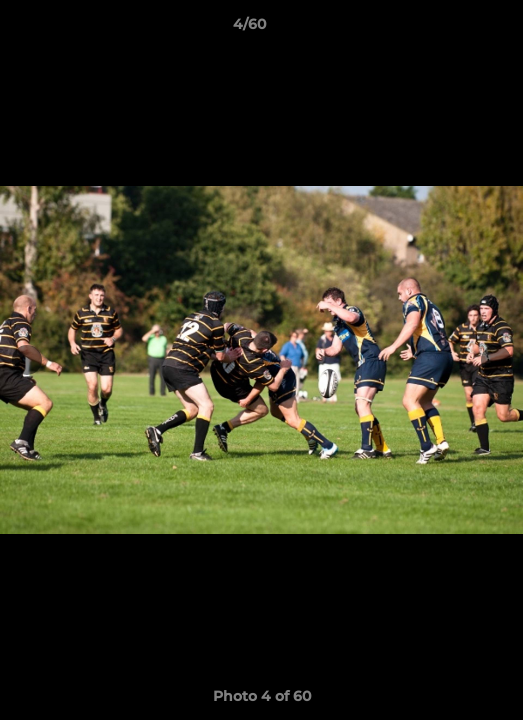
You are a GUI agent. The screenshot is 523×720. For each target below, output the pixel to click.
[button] (451, 29)
